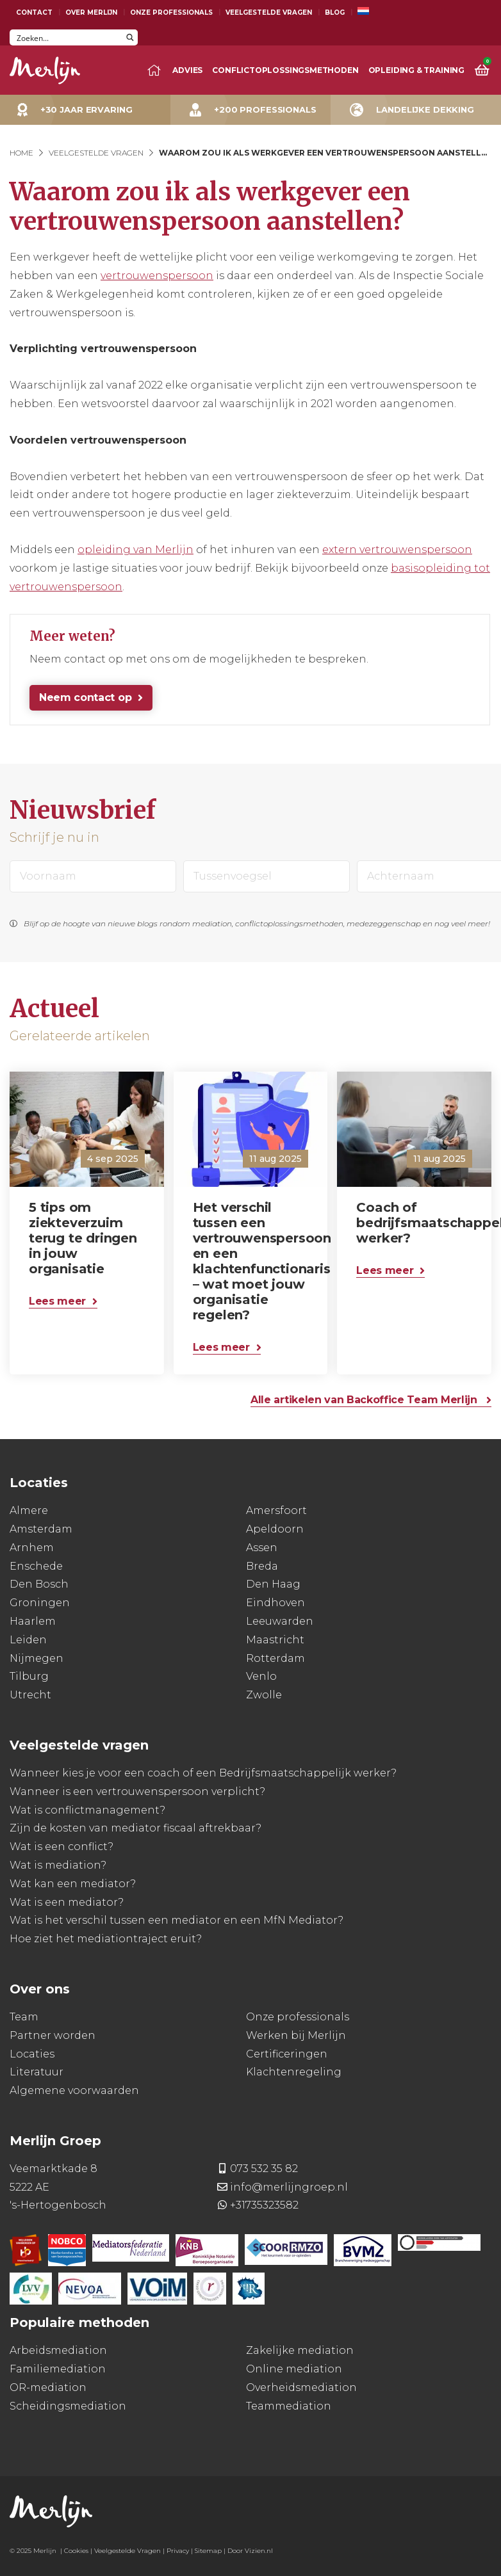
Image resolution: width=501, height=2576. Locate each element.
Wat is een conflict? (61, 1846)
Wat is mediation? (58, 1865)
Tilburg (29, 1676)
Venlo (261, 1676)
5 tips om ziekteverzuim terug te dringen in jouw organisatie (83, 1238)
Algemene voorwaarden (74, 2090)
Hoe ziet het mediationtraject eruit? (106, 1939)
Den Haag (273, 1584)
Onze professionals (297, 2017)
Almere (29, 1510)
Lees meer (57, 1301)
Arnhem (32, 1548)
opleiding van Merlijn (135, 549)
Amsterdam (41, 1529)
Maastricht (275, 1640)
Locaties (32, 2054)
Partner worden (52, 2035)
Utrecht (30, 1695)
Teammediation (288, 2406)
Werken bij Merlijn (296, 2035)
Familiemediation (58, 2369)
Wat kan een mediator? (73, 1884)
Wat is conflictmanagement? (87, 1810)
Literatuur (36, 2072)
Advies (187, 70)
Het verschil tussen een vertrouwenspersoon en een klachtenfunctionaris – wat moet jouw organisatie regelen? (254, 1261)
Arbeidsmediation (58, 2350)
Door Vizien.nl (250, 2551)
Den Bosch (39, 1584)
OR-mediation (48, 2387)
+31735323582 (264, 2205)
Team (24, 2017)
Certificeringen (286, 2054)
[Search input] (66, 37)
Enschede (36, 1566)
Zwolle (264, 1695)
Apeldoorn (275, 1529)
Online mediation (294, 2369)
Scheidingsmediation (68, 2406)
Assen (261, 1548)
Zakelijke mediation (300, 2350)
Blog (335, 12)
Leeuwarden (279, 1621)
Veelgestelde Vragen (269, 12)
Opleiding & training (416, 70)
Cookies (76, 2551)
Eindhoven (275, 1603)
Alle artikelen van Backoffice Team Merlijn (365, 1400)
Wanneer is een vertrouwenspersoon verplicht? (137, 1791)
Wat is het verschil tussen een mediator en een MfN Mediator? (176, 1920)
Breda (262, 1566)
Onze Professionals (171, 12)
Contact (34, 12)
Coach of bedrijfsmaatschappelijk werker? (417, 1223)
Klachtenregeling (293, 2072)
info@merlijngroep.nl (289, 2187)
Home (21, 152)
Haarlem (33, 1621)
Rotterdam (275, 1658)
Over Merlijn (91, 12)
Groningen (40, 1603)
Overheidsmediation (301, 2387)
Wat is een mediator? (67, 1902)
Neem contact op (85, 697)
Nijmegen (36, 1658)
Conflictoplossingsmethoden (285, 70)
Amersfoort (276, 1510)
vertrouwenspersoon (157, 276)
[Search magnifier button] (130, 37)
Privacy (178, 2551)
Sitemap (208, 2551)
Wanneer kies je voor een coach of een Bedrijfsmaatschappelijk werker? (203, 1773)
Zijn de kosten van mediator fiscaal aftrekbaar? (135, 1828)
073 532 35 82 (264, 2168)
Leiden (28, 1640)
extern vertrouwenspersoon (397, 549)
